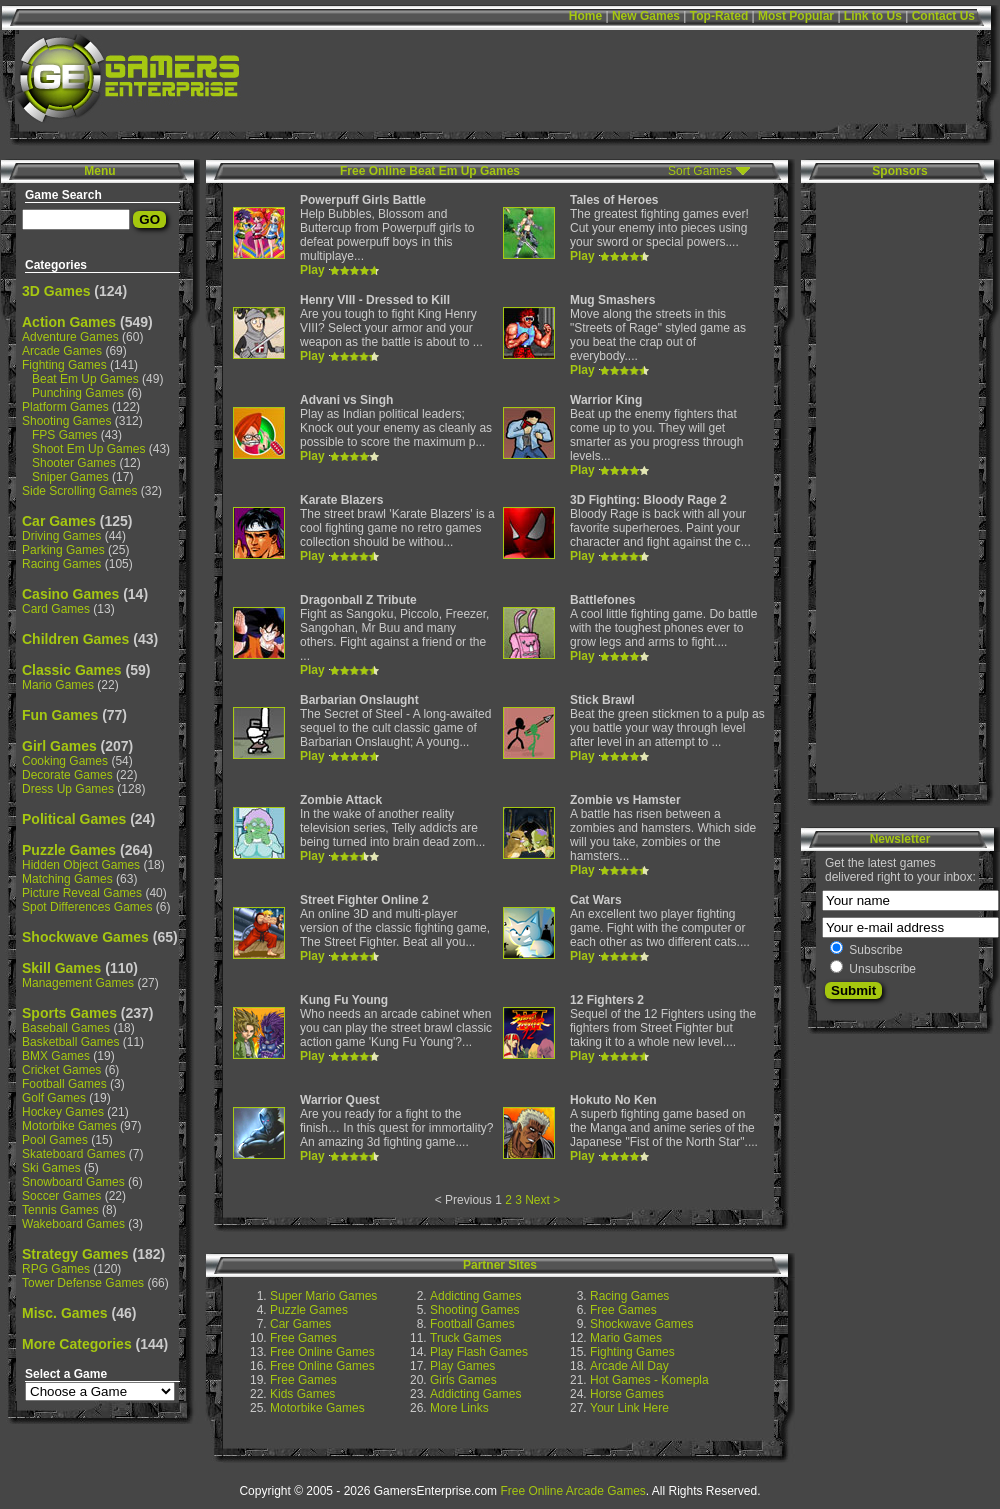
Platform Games (65, 407)
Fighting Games (64, 365)
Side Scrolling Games (79, 491)
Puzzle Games (69, 850)
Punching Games (78, 393)
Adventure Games (70, 337)
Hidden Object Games (81, 865)
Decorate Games (67, 775)
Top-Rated (719, 16)
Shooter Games (74, 463)
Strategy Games (75, 1254)
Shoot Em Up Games (88, 449)
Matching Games (67, 879)
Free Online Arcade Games (572, 1491)
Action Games (69, 322)
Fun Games (60, 715)
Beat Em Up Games (85, 379)
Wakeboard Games (73, 1224)
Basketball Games (70, 1042)
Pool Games (55, 1140)
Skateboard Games (73, 1154)
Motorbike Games (69, 1126)
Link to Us (873, 16)
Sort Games (700, 171)
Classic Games (72, 670)
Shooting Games (66, 421)
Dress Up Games (68, 789)
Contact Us (943, 16)
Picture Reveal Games (82, 893)
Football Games (64, 1084)
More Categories (77, 1344)
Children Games (75, 639)
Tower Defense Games (83, 1283)
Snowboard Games (73, 1182)
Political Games (74, 819)
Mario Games (58, 685)
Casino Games (70, 594)
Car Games (59, 521)
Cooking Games (65, 761)
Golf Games (54, 1098)
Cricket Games (61, 1070)
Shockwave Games (85, 937)
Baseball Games (66, 1028)
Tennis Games (60, 1210)
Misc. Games (65, 1313)
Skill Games (61, 968)
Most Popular (796, 16)
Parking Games (63, 550)
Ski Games (51, 1168)
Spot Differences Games (87, 907)
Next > (542, 1200)
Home (585, 16)
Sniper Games (70, 477)
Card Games (56, 609)
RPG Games (56, 1269)
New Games (646, 16)
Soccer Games (61, 1196)
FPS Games (64, 435)
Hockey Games (63, 1112)
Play (312, 270)
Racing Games (61, 564)
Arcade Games (62, 351)
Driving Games (61, 536)
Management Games (78, 983)
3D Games (56, 291)
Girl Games (59, 746)
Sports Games (69, 1013)
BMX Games (56, 1056)
